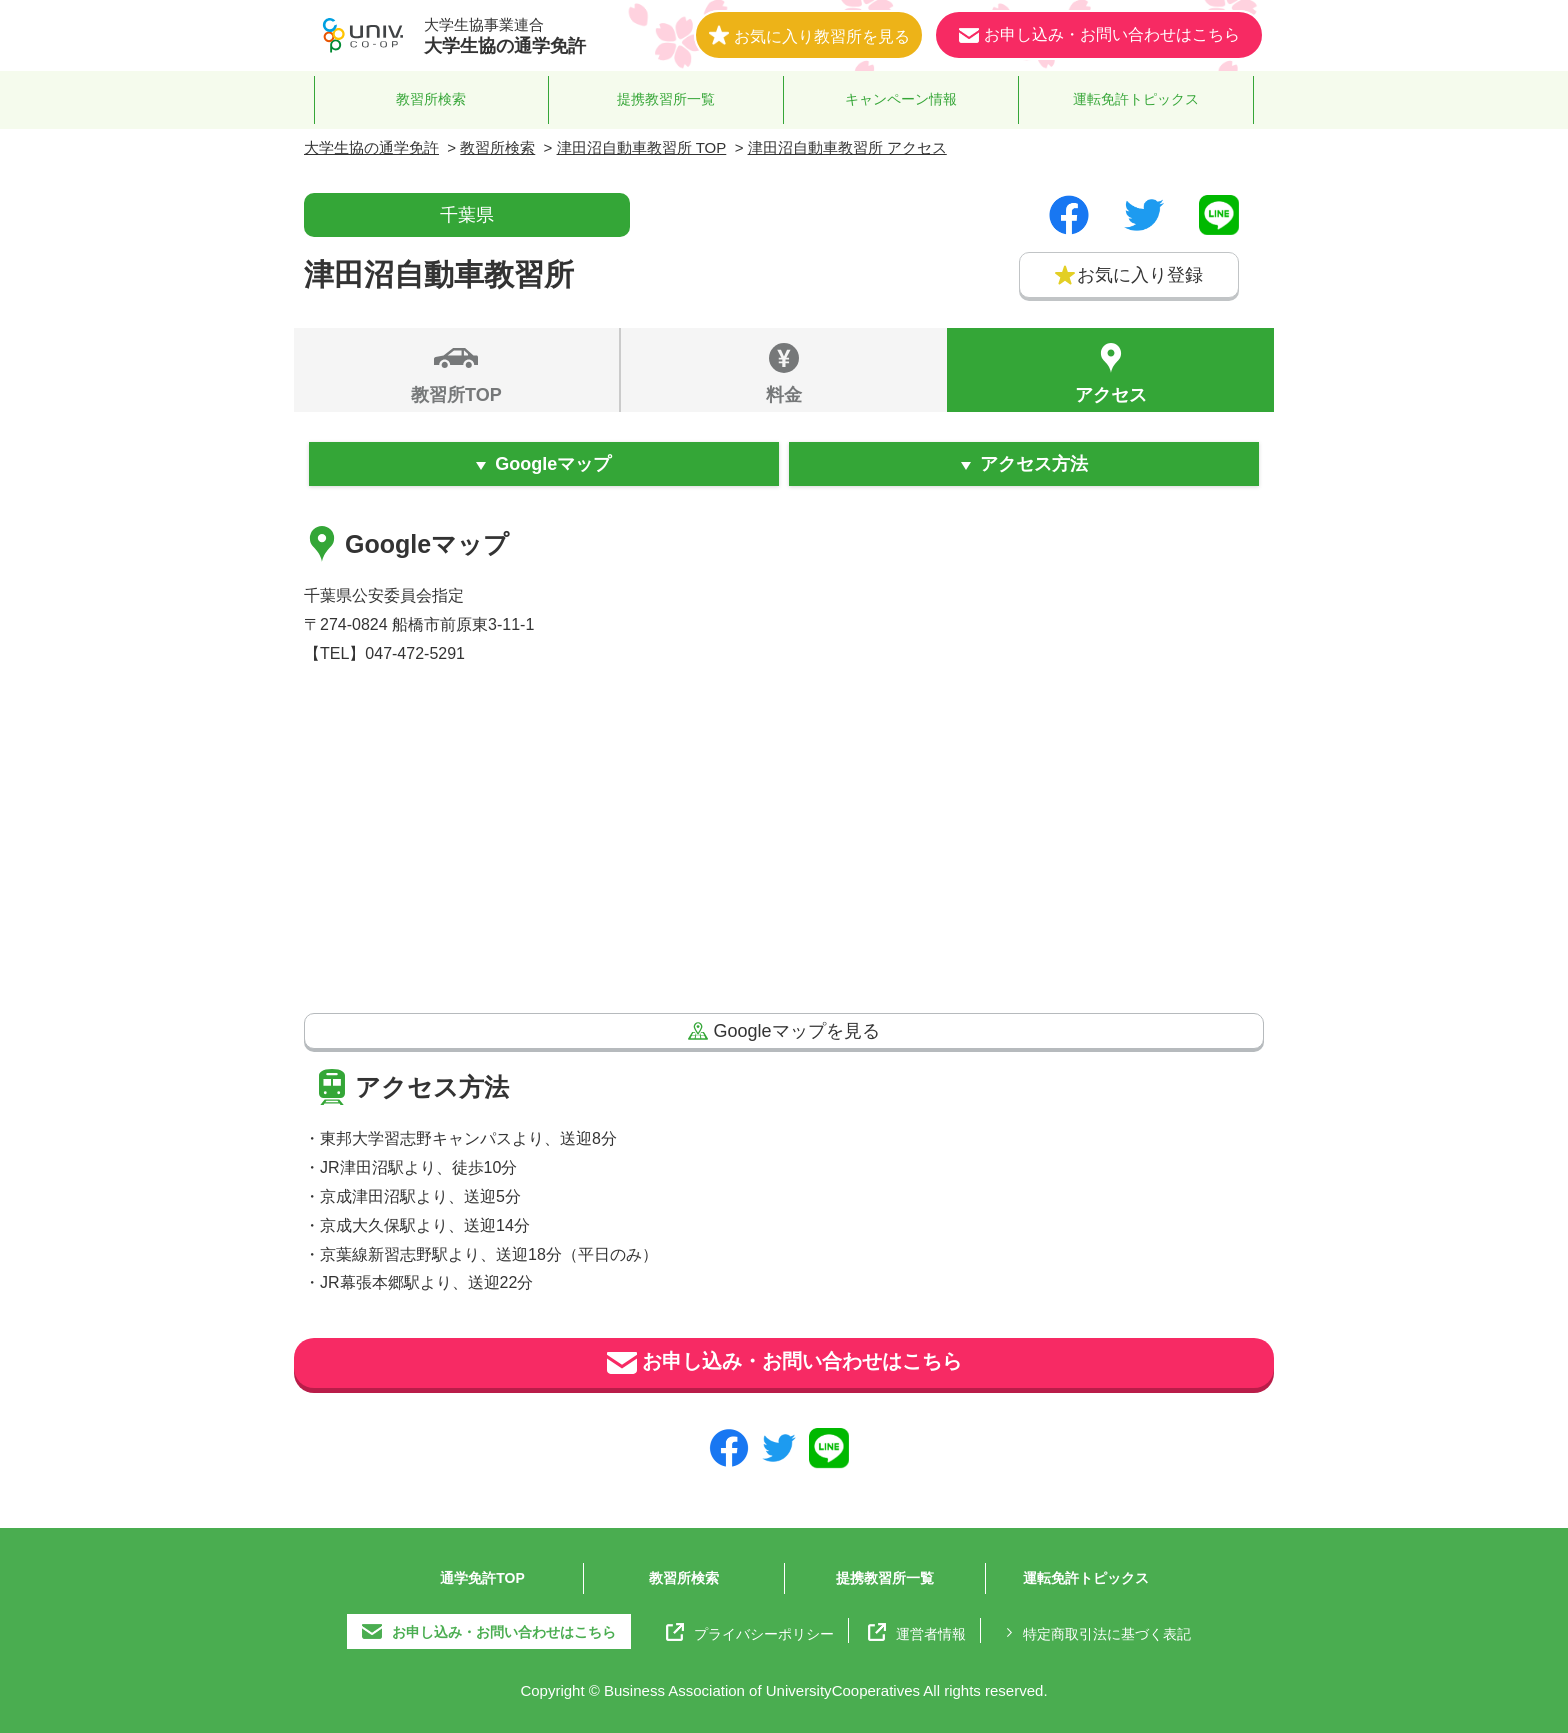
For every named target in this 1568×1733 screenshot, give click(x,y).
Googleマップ (553, 464)
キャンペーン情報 (901, 99)
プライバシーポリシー (750, 1632)
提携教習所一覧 (666, 99)
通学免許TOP (482, 1578)
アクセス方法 (1034, 464)
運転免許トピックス (1136, 99)
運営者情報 (917, 1632)
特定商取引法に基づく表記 (1095, 1632)
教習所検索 (431, 99)
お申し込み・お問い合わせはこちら (784, 1363)
